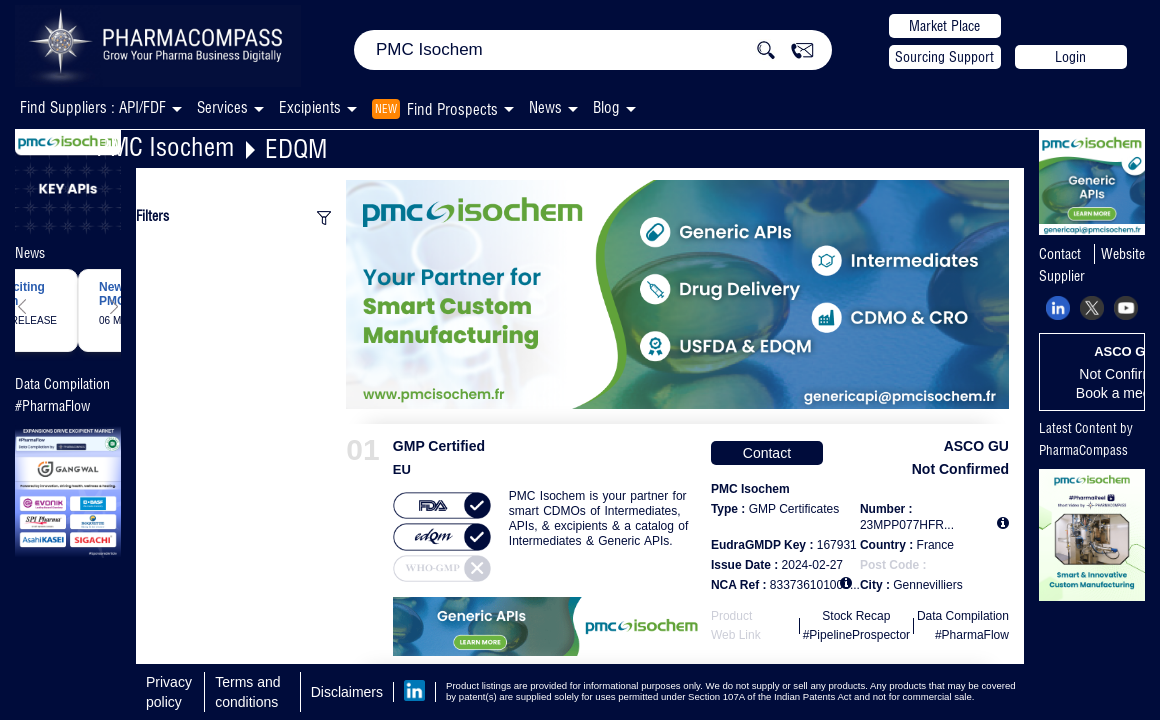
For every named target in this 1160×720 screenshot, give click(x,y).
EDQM (296, 148)
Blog (606, 107)
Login (1070, 57)
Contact (767, 453)
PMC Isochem (165, 146)
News (545, 107)
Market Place (944, 26)
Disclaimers (347, 692)
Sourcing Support (944, 57)
